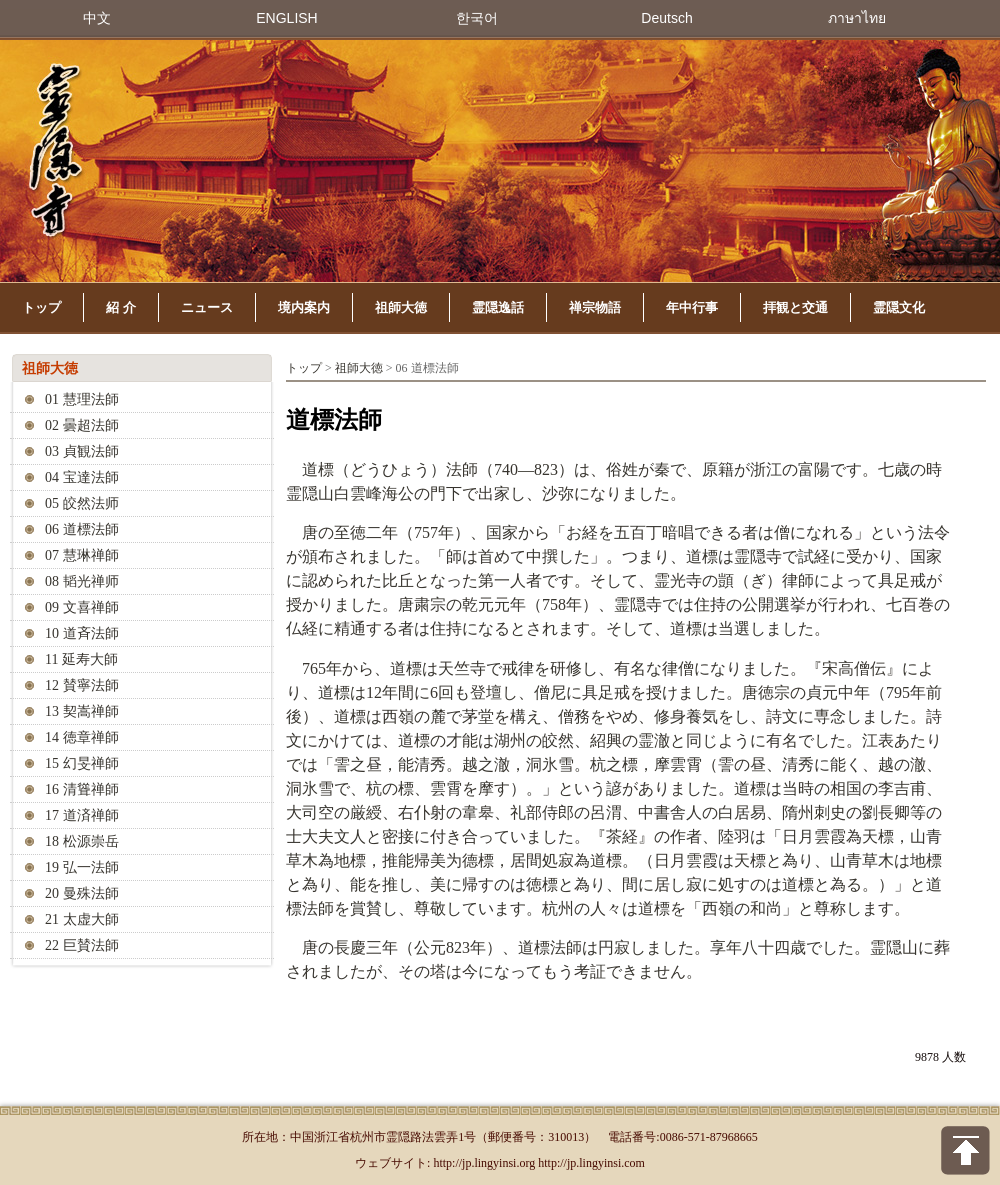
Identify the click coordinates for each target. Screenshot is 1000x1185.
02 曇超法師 (82, 425)
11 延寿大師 (81, 659)
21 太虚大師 (82, 919)
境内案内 (304, 307)
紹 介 (121, 307)
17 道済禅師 (82, 815)
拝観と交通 (795, 307)
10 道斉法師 (82, 633)
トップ (41, 307)
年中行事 (692, 307)
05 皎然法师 (82, 503)
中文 (97, 18)
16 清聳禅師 (82, 789)
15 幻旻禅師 (82, 763)
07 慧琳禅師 (82, 555)
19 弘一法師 (82, 867)
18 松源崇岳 (82, 841)
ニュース (207, 307)
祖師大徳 (401, 307)
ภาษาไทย (857, 18)
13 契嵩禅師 (82, 711)
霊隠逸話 (498, 307)
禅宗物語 (595, 307)
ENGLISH (286, 18)
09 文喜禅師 (82, 607)
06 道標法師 (82, 529)
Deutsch (666, 18)
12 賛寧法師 (82, 685)
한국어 (477, 18)
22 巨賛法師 (82, 945)
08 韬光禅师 (82, 581)
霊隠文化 (899, 307)
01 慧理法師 (82, 399)
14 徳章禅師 (82, 737)
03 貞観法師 (82, 451)
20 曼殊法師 (82, 893)
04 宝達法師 (82, 477)
